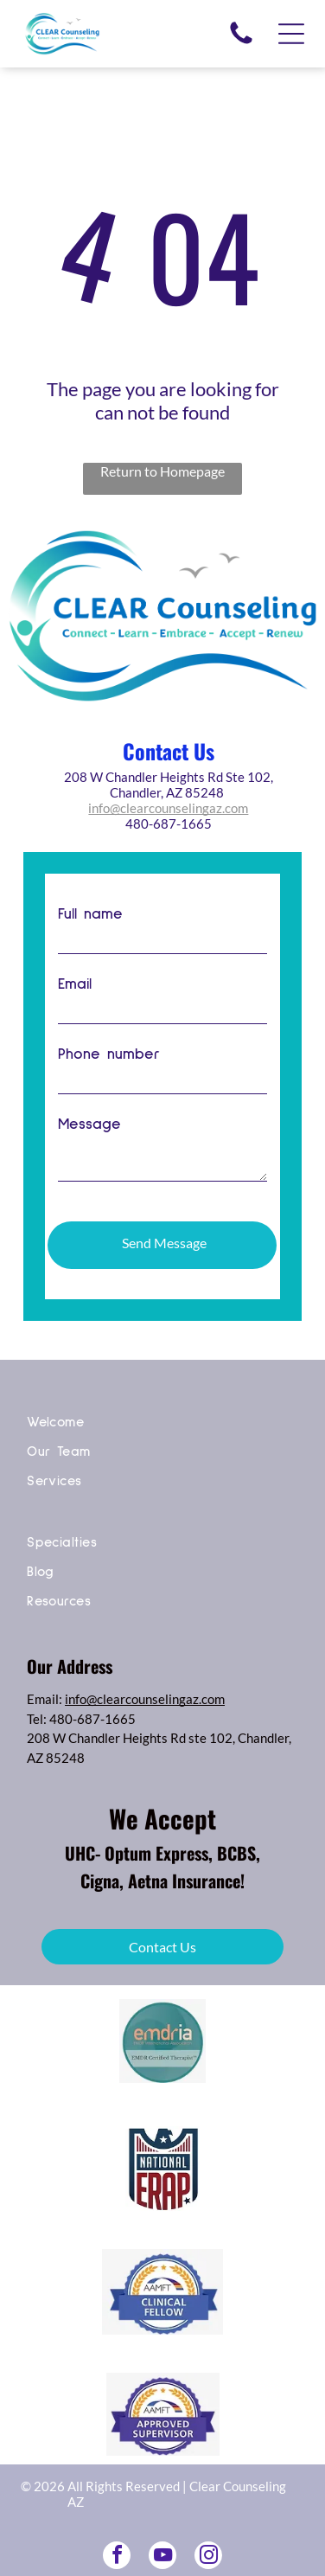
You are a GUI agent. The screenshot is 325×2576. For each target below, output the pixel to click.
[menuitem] (162, 1427)
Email (75, 984)
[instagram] (208, 2557)
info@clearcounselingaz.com (168, 808)
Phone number (109, 1054)
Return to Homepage (162, 471)
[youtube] (162, 2557)
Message (89, 1124)
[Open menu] (291, 34)
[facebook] (117, 2557)
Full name (90, 914)
